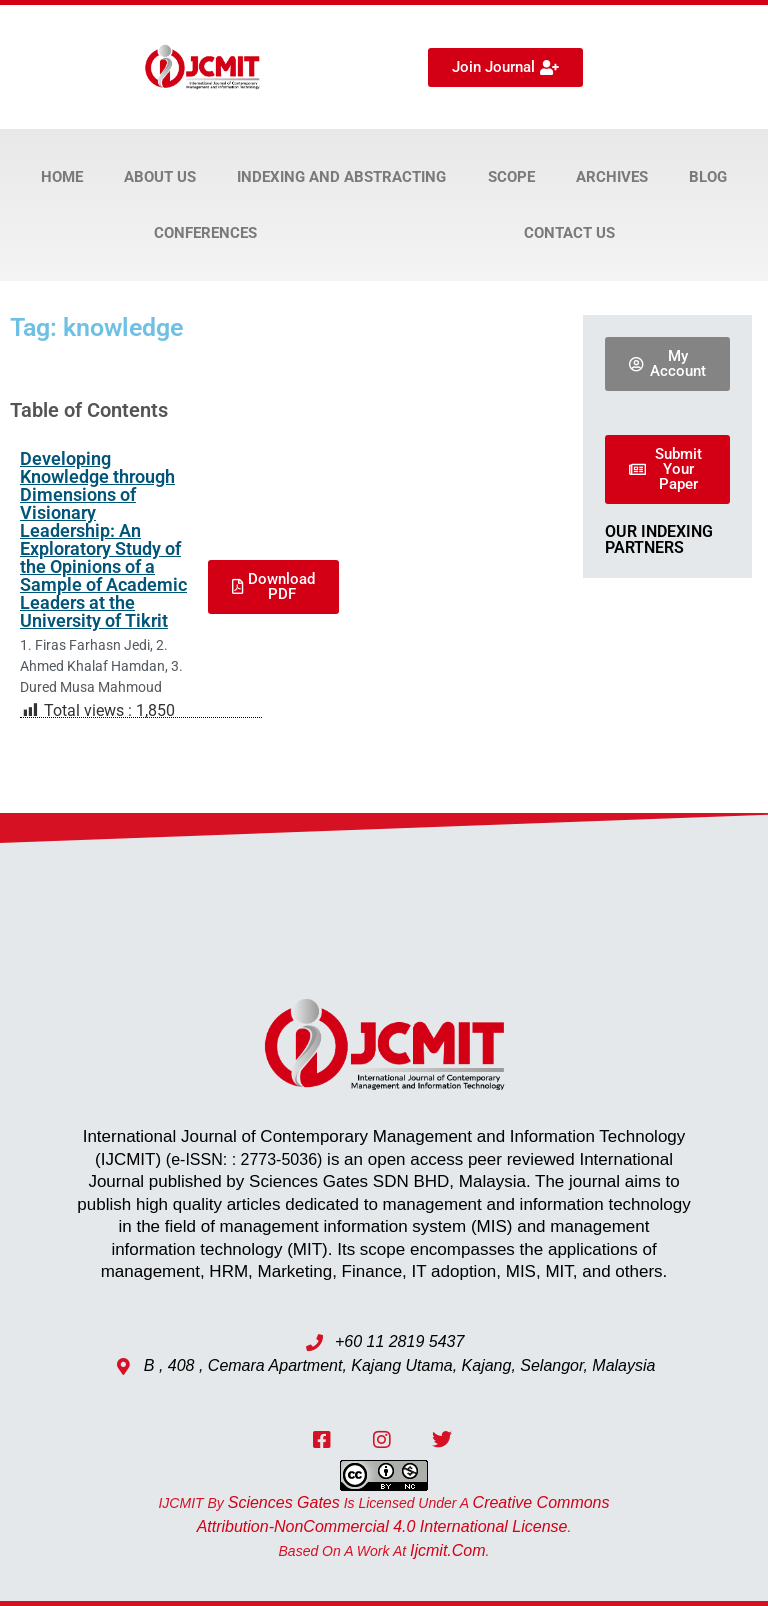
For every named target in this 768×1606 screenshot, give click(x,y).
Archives (612, 177)
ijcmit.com (448, 1550)
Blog (708, 177)
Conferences (205, 233)
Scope (511, 177)
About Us (160, 177)
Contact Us (569, 233)
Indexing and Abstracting (341, 177)
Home (62, 177)
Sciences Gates (284, 1502)
